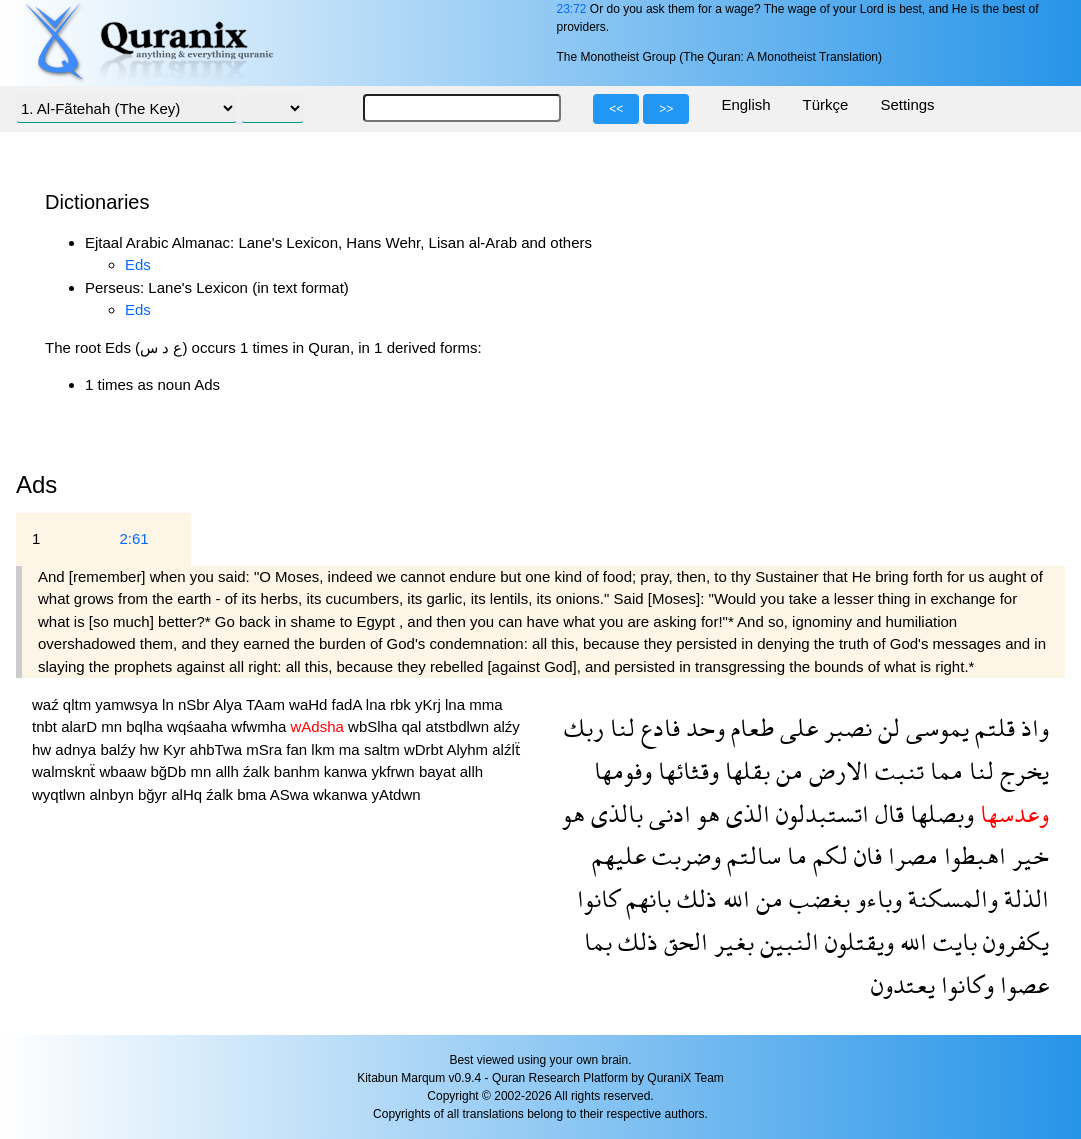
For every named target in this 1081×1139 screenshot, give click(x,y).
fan (298, 749)
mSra (266, 749)
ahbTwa (218, 749)
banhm (299, 771)
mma (485, 704)
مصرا (910, 855)
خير (1027, 855)
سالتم (751, 855)
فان (865, 855)
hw (43, 749)
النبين (786, 941)
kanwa (348, 771)
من (786, 770)
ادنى (667, 813)
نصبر (845, 727)
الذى (745, 813)
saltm (384, 749)
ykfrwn (395, 771)
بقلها (744, 770)
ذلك (694, 898)
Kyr (176, 749)
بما (598, 941)
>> (666, 109)
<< (616, 109)
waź (47, 704)
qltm (79, 704)
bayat (439, 771)
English (745, 104)
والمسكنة (950, 898)
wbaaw (125, 771)
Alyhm (469, 749)
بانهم (645, 898)
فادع (657, 727)
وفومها (623, 770)
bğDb (170, 771)
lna (378, 704)
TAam (267, 704)
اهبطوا (972, 855)
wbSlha (374, 726)
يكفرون (1013, 941)
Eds (138, 264)
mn (113, 726)
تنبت (896, 770)
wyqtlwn (61, 794)
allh (229, 771)
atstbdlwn (460, 726)
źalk (258, 771)
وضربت (683, 855)
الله (733, 898)
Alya (229, 704)
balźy (119, 749)
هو (705, 813)
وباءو (876, 898)
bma (253, 794)
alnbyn (114, 794)
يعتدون (903, 984)
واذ (1032, 727)
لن (886, 727)
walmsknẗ (66, 771)
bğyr (154, 794)
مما (943, 770)
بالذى (614, 813)
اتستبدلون (819, 813)
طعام (749, 727)
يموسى (934, 727)
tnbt (46, 726)
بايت (952, 941)
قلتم (992, 727)
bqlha (146, 726)
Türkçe (826, 104)
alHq (188, 794)
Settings (907, 104)
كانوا (598, 898)
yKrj (430, 704)
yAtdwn (395, 794)
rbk (402, 704)
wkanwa (342, 794)
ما (794, 855)
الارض (836, 770)
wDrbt (425, 749)
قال (886, 813)
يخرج (1021, 770)
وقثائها (685, 770)
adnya (77, 749)
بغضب (816, 898)
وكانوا (964, 984)
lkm (325, 749)
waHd (310, 704)
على (796, 727)
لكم (827, 855)
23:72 (571, 9)
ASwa (291, 794)
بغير (731, 941)
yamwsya (128, 704)
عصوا (1021, 984)
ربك (584, 727)
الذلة (1023, 898)
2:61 (133, 538)
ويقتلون (856, 941)
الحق (683, 941)
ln (170, 704)
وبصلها (939, 813)
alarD (81, 726)
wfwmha (260, 726)
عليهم (619, 855)
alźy (506, 726)
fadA (349, 704)
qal (413, 726)
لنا (619, 727)
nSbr (195, 704)
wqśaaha (199, 726)
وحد (702, 727)
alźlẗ (506, 749)
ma (351, 749)
